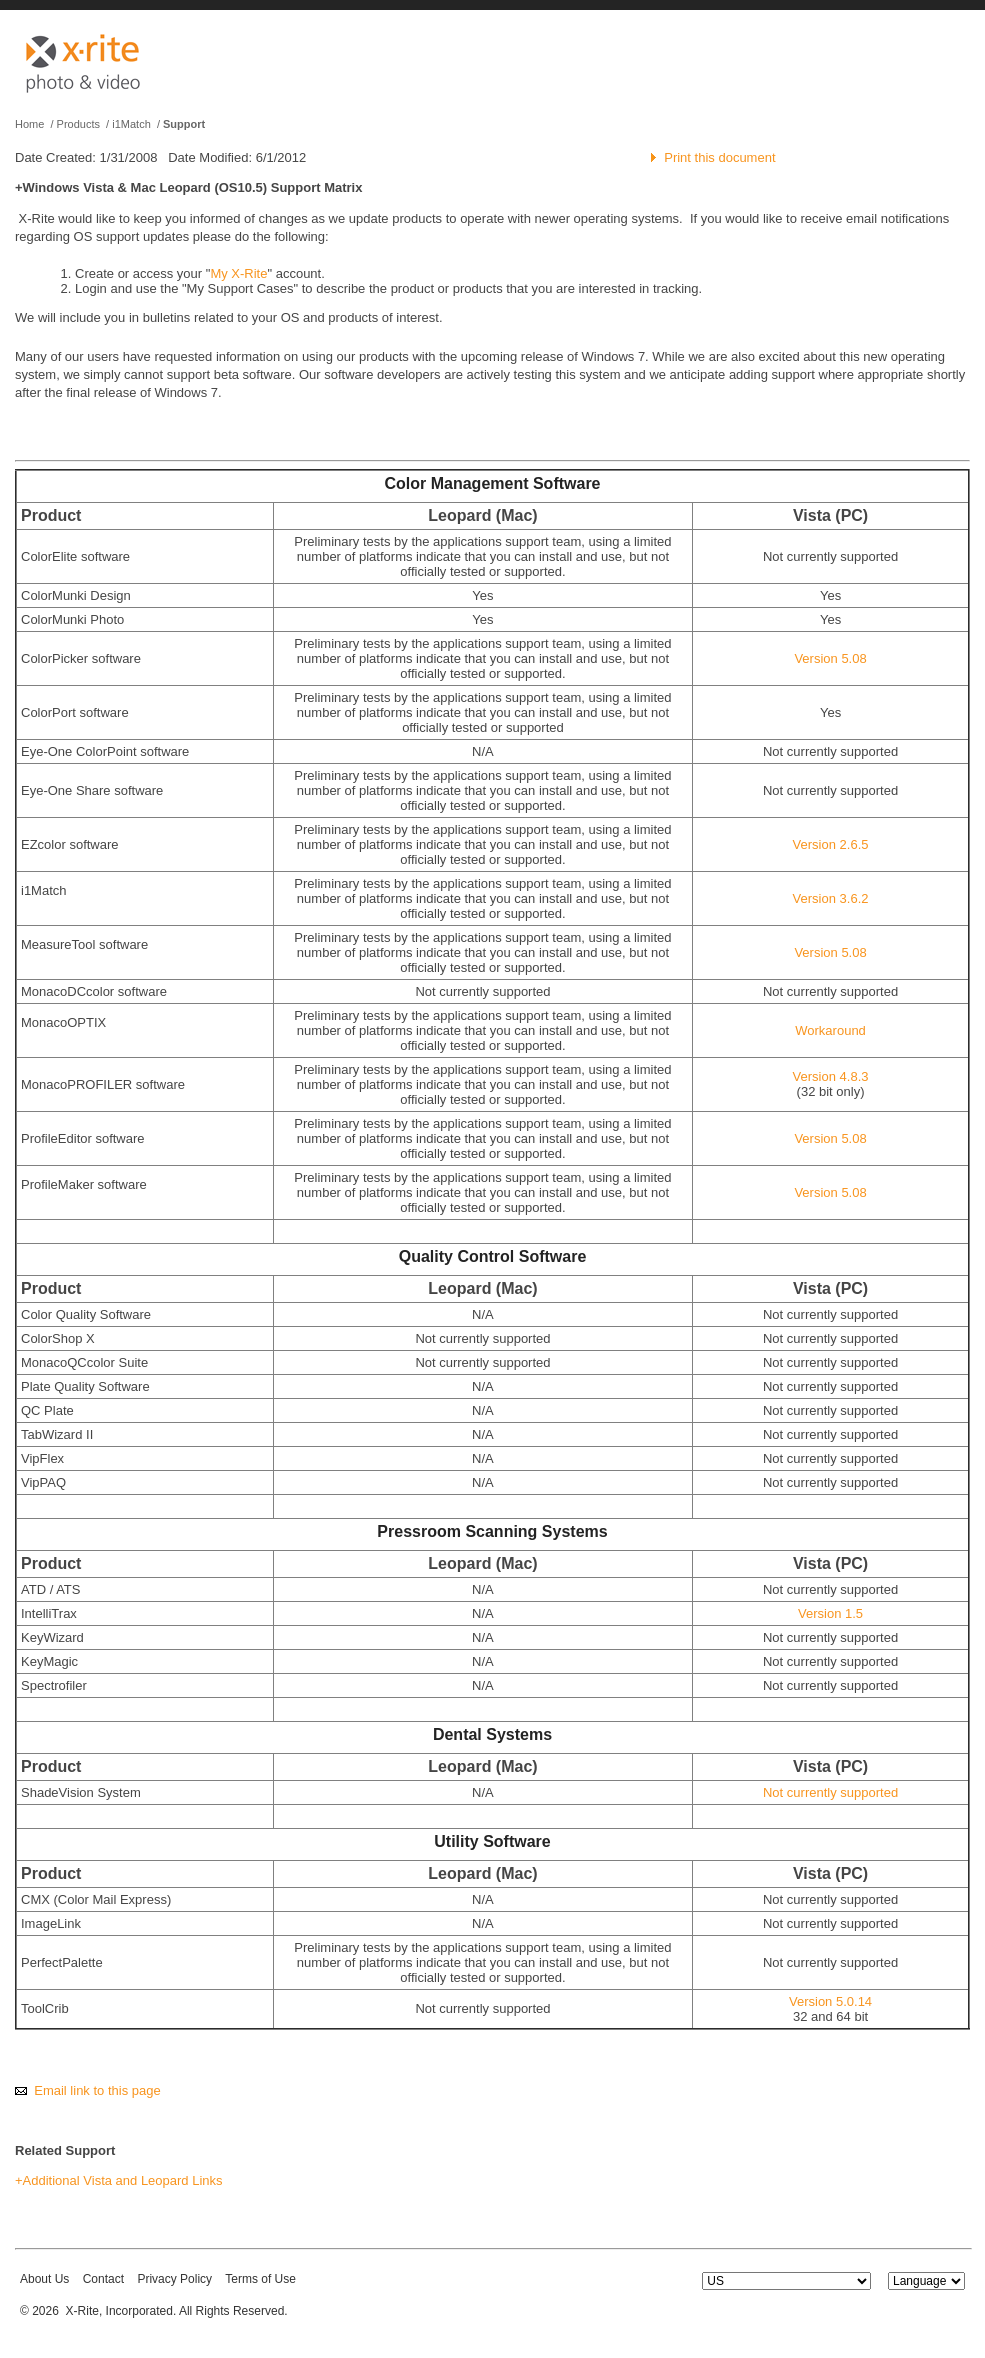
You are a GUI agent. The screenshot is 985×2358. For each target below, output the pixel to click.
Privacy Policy (174, 2279)
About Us (44, 2279)
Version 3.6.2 (831, 898)
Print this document (719, 157)
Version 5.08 (830, 658)
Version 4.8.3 (831, 1076)
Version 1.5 (830, 1613)
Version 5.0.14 (830, 2001)
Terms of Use (260, 2279)
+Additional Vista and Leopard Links (119, 2180)
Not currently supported (830, 1792)
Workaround (830, 1030)
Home (29, 124)
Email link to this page (97, 2090)
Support (184, 124)
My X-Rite (238, 273)
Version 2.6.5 (831, 844)
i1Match (131, 124)
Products (78, 124)
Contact (103, 2279)
